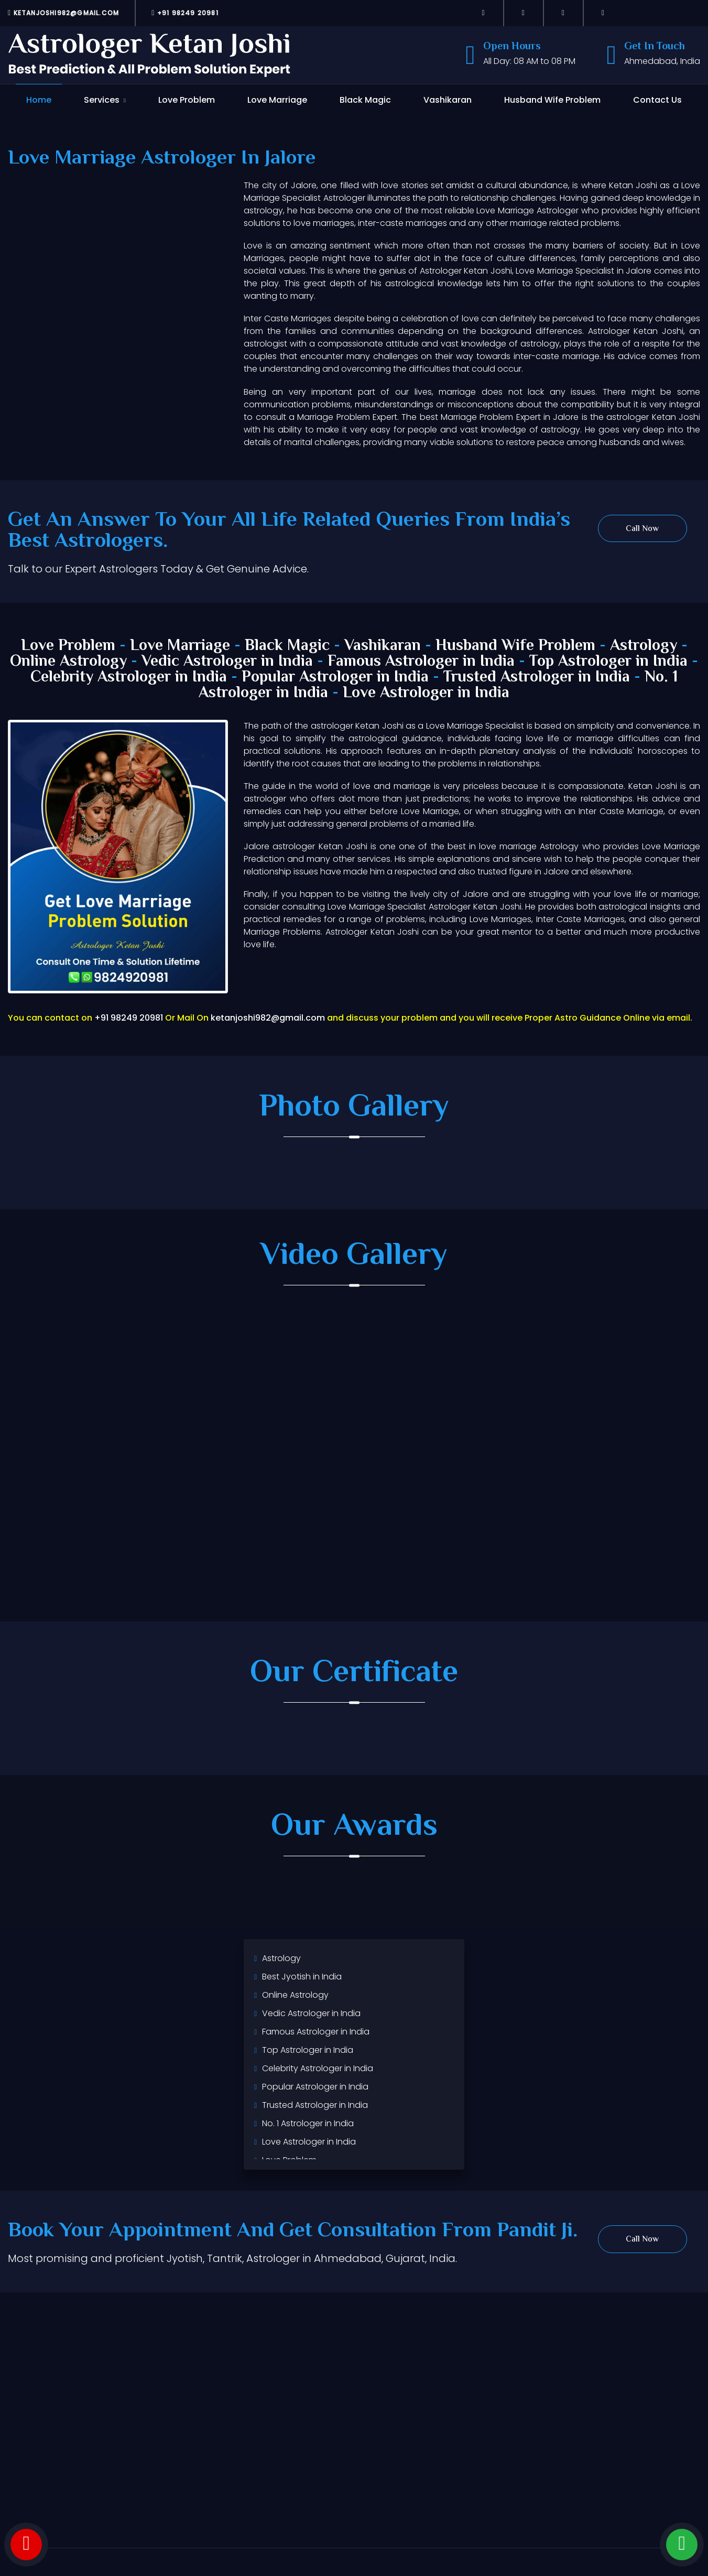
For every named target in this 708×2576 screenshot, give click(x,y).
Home (38, 100)
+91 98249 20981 (185, 12)
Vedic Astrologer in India (227, 662)
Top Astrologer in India (608, 662)
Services (101, 100)
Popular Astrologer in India (335, 677)
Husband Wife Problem (552, 100)
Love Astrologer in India (426, 693)
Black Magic (365, 100)
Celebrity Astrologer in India (128, 677)
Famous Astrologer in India (421, 662)
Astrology (643, 646)
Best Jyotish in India (302, 1977)
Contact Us (657, 100)
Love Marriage (277, 100)
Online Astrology (68, 662)
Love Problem (186, 100)
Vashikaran (447, 100)
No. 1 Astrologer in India (308, 2123)
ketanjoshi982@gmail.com (63, 12)
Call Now (642, 529)
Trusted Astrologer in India (536, 677)
